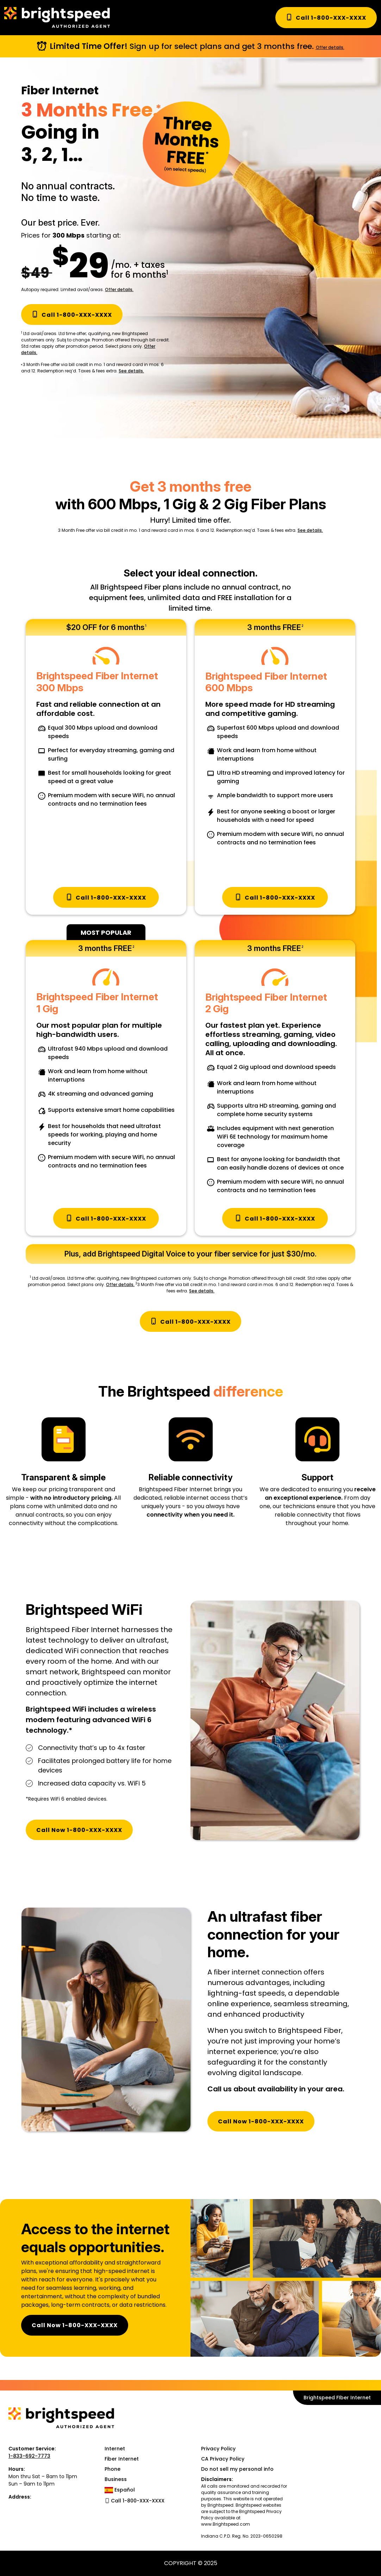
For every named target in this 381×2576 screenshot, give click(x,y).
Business (116, 2479)
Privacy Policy (218, 2448)
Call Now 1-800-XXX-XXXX (79, 1830)
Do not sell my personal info (237, 2469)
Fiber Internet (122, 2458)
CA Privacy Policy (222, 2458)
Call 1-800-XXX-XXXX (326, 18)
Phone (112, 2469)
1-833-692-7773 (29, 2456)
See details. (131, 371)
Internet (115, 2448)
